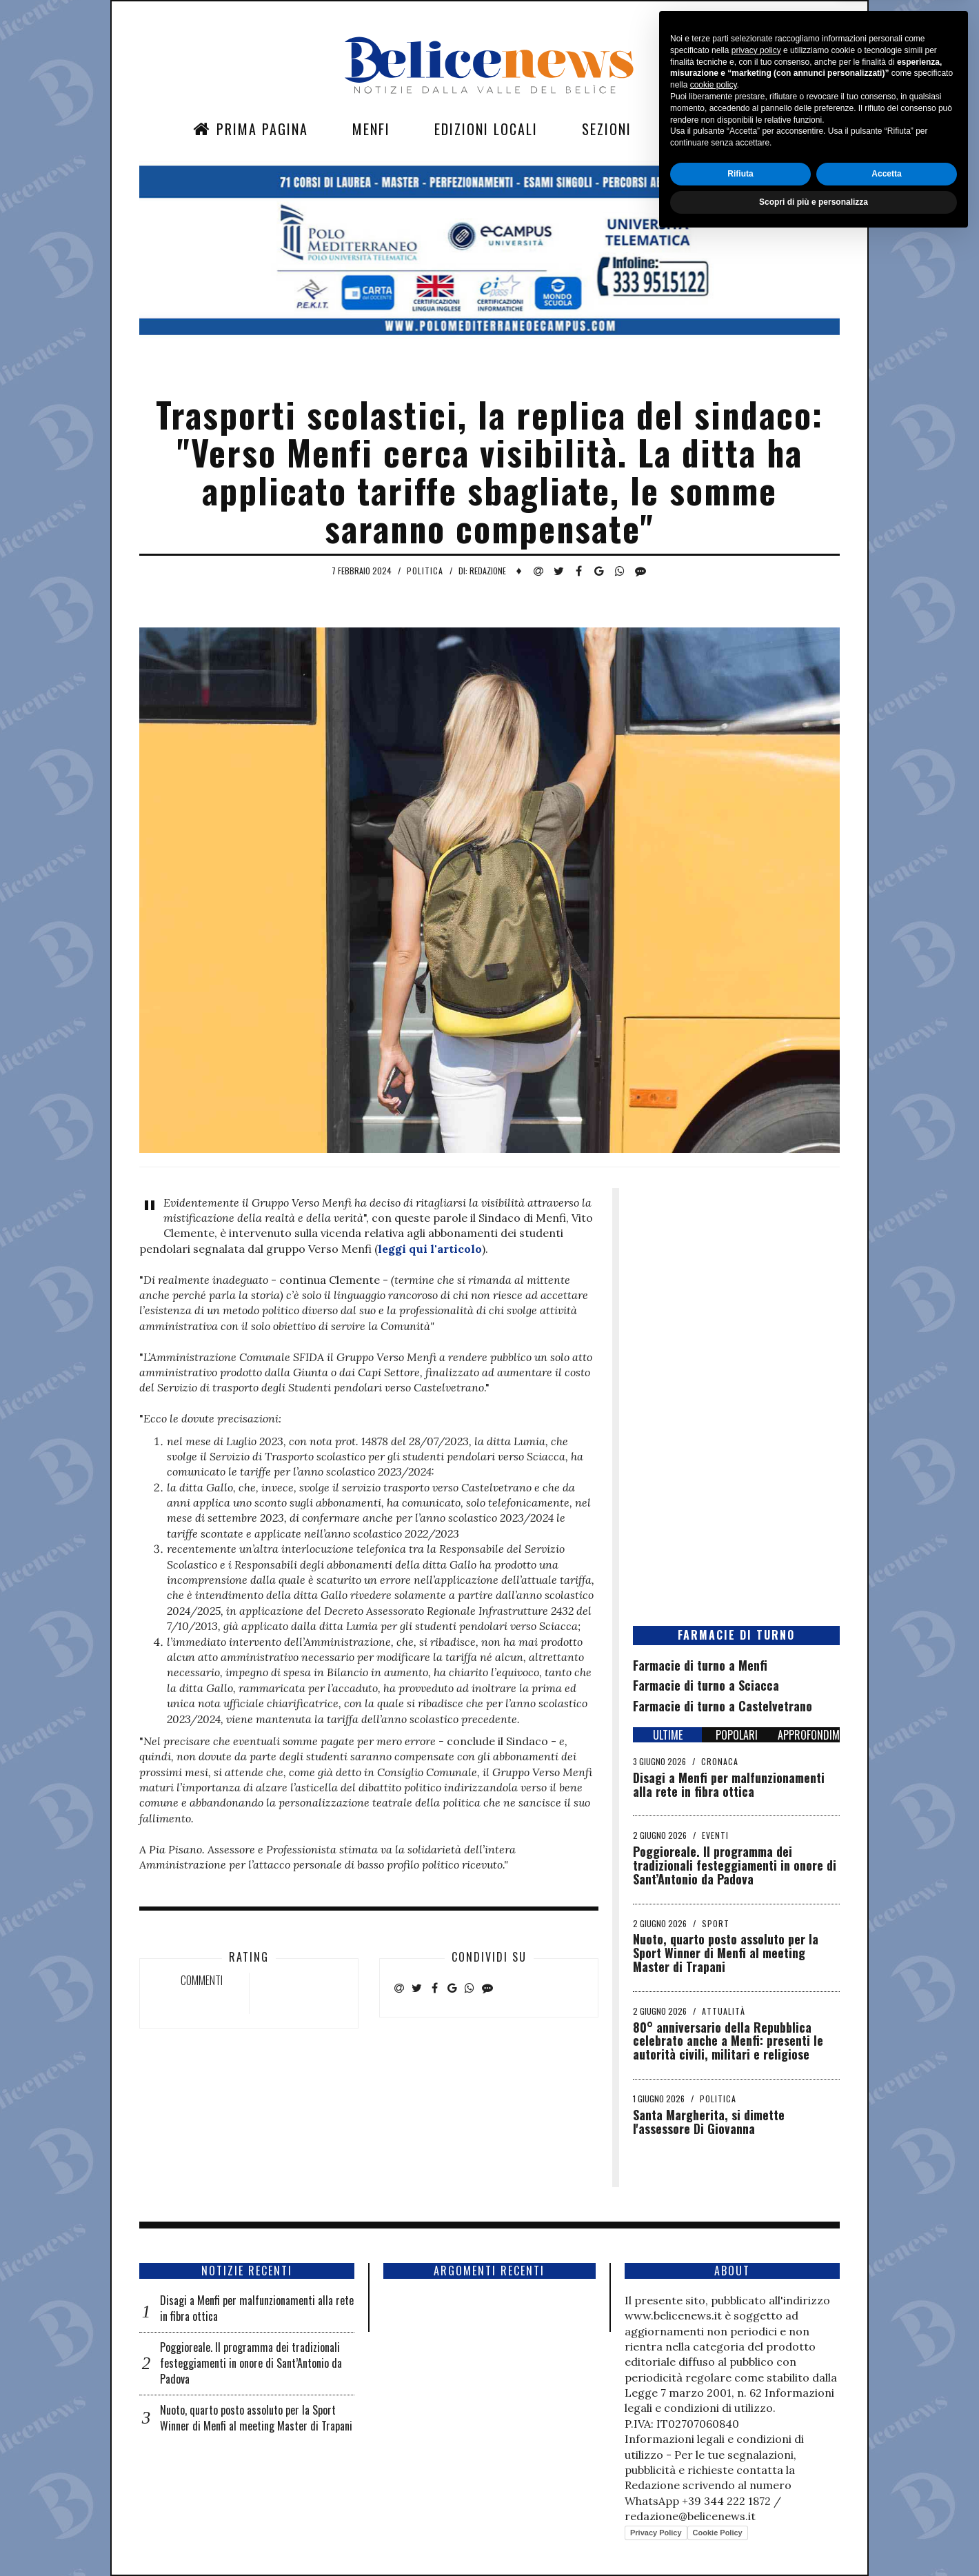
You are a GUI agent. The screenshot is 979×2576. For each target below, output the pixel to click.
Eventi (715, 1835)
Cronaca (719, 1761)
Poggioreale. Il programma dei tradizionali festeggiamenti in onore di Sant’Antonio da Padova (734, 1865)
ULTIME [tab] (668, 1734)
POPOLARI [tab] (737, 1734)
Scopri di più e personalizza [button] (813, 2539)
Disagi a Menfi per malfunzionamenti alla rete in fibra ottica (729, 1784)
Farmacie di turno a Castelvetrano (722, 1706)
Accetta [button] (886, 2511)
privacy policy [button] (756, 2388)
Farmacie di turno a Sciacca (706, 1685)
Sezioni (607, 129)
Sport (715, 1923)
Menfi (371, 129)
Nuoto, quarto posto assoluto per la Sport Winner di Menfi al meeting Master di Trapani (725, 1952)
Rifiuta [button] (740, 2511)
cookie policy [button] (713, 2423)
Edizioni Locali (486, 129)
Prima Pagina (250, 129)
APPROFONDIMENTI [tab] (809, 1734)
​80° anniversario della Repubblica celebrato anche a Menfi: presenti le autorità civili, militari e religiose (728, 2041)
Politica (425, 570)
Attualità (723, 2011)
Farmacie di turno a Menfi (700, 1665)
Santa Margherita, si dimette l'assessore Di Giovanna (709, 2121)
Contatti (707, 129)
